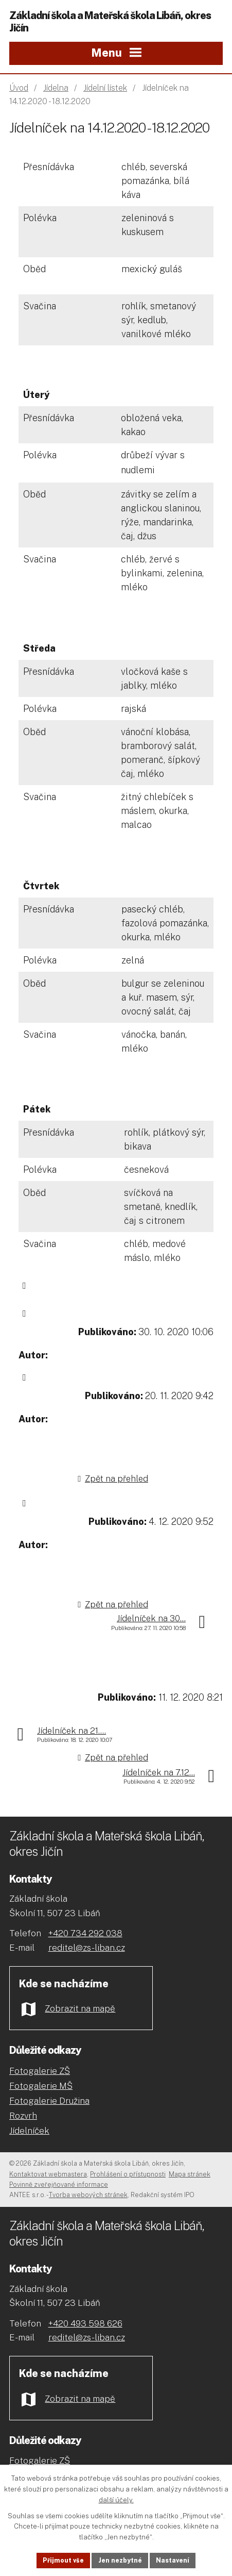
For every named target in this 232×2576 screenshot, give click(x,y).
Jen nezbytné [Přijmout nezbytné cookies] (119, 2560)
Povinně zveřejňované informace (58, 2184)
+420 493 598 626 (85, 2323)
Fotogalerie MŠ (41, 2086)
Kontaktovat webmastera (48, 2174)
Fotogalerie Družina (49, 2101)
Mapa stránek (189, 2174)
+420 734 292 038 (85, 1933)
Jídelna (55, 88)
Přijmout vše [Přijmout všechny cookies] (61, 2560)
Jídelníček (29, 2130)
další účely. (116, 2498)
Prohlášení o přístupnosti (128, 2174)
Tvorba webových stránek (88, 2195)
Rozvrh (23, 2115)
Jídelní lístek (105, 88)
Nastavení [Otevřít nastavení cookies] (174, 2560)
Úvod (18, 88)
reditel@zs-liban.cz (86, 1947)
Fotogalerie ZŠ (39, 2071)
